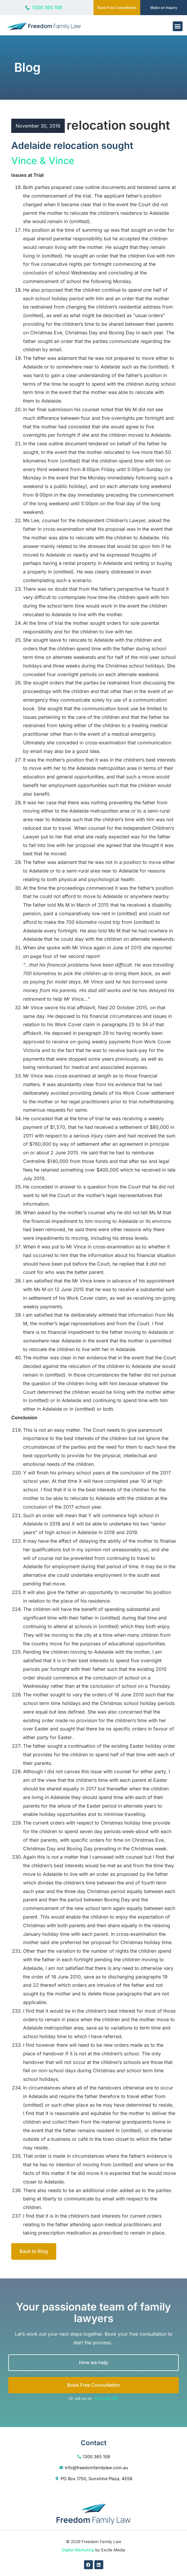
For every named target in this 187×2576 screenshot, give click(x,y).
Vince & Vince (42, 160)
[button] (178, 26)
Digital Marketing (78, 2550)
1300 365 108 (106, 2398)
